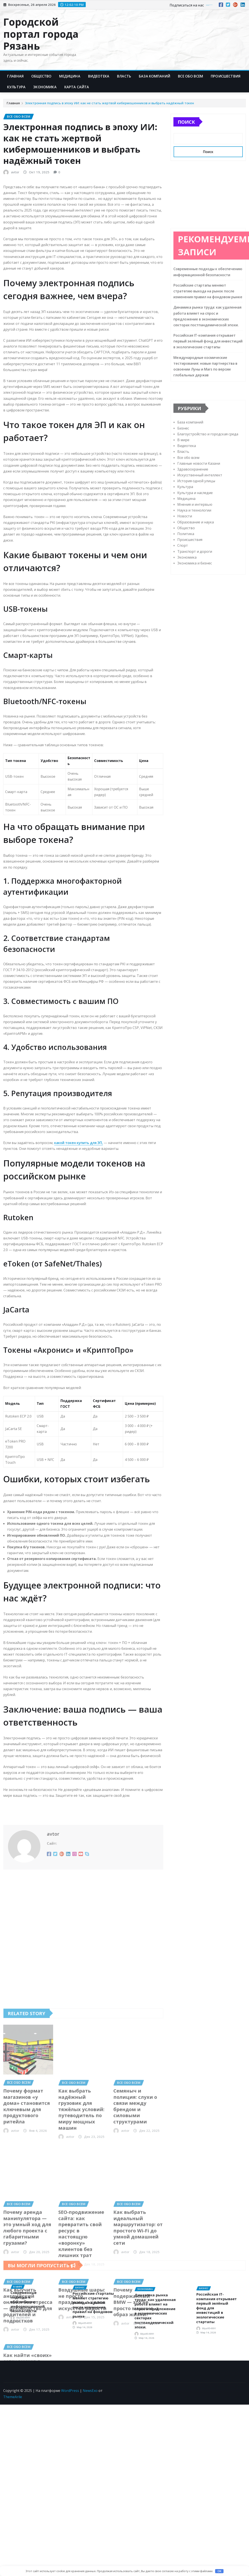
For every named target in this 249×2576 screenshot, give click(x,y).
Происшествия (225, 76)
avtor (15, 172)
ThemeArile (12, 2396)
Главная (15, 76)
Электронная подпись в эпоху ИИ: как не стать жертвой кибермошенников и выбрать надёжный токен (109, 103)
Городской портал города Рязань (40, 33)
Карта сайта (76, 87)
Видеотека (98, 76)
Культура (16, 87)
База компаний (154, 76)
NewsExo (90, 2390)
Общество (41, 76)
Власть (124, 76)
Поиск (186, 122)
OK (219, 2571)
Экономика (44, 87)
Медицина (69, 76)
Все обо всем (190, 76)
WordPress (70, 2390)
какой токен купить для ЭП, (78, 1142)
